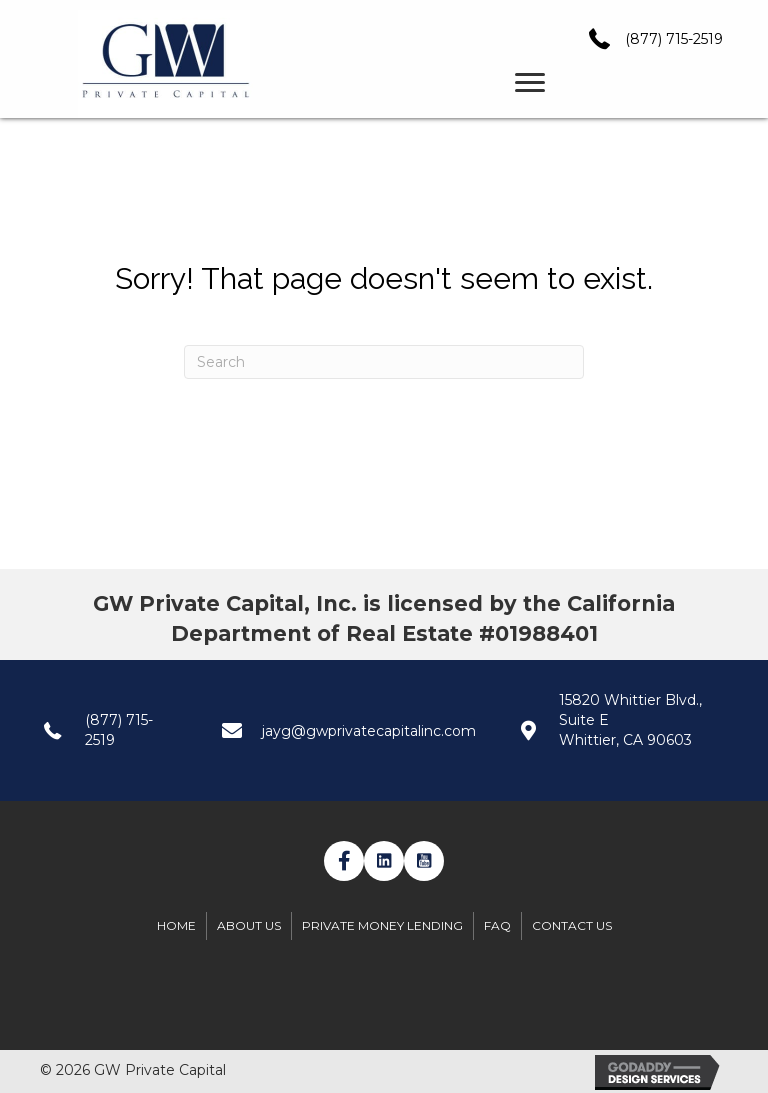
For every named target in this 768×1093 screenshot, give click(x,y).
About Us (249, 925)
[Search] (384, 362)
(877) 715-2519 (674, 39)
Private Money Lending (382, 925)
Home (176, 925)
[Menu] (530, 83)
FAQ (497, 925)
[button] (344, 861)
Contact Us (572, 925)
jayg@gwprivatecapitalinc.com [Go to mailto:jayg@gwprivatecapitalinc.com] (369, 731)
